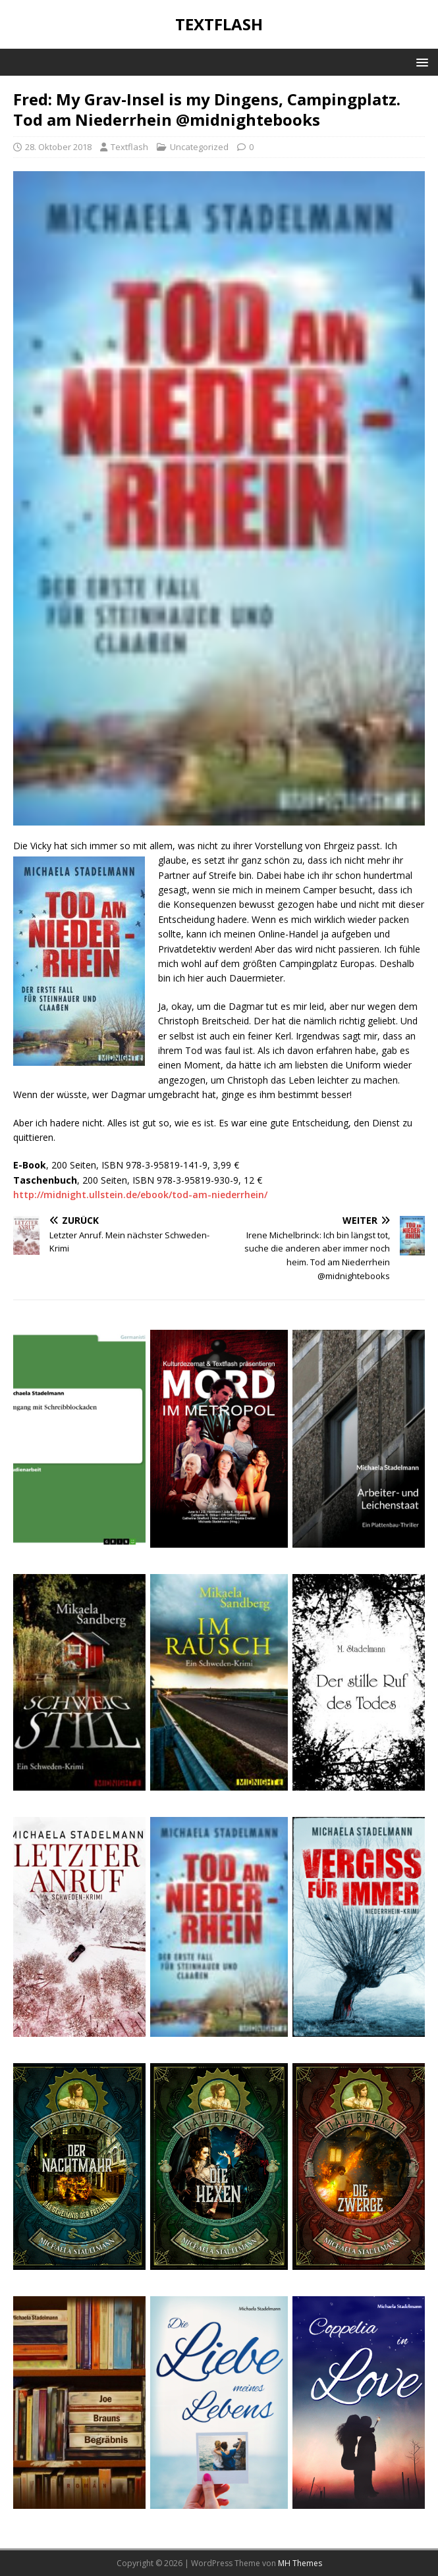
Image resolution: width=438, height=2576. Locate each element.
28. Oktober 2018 (58, 147)
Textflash (129, 147)
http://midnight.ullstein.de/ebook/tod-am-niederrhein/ (140, 1194)
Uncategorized (199, 147)
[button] (420, 61)
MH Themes (300, 2563)
